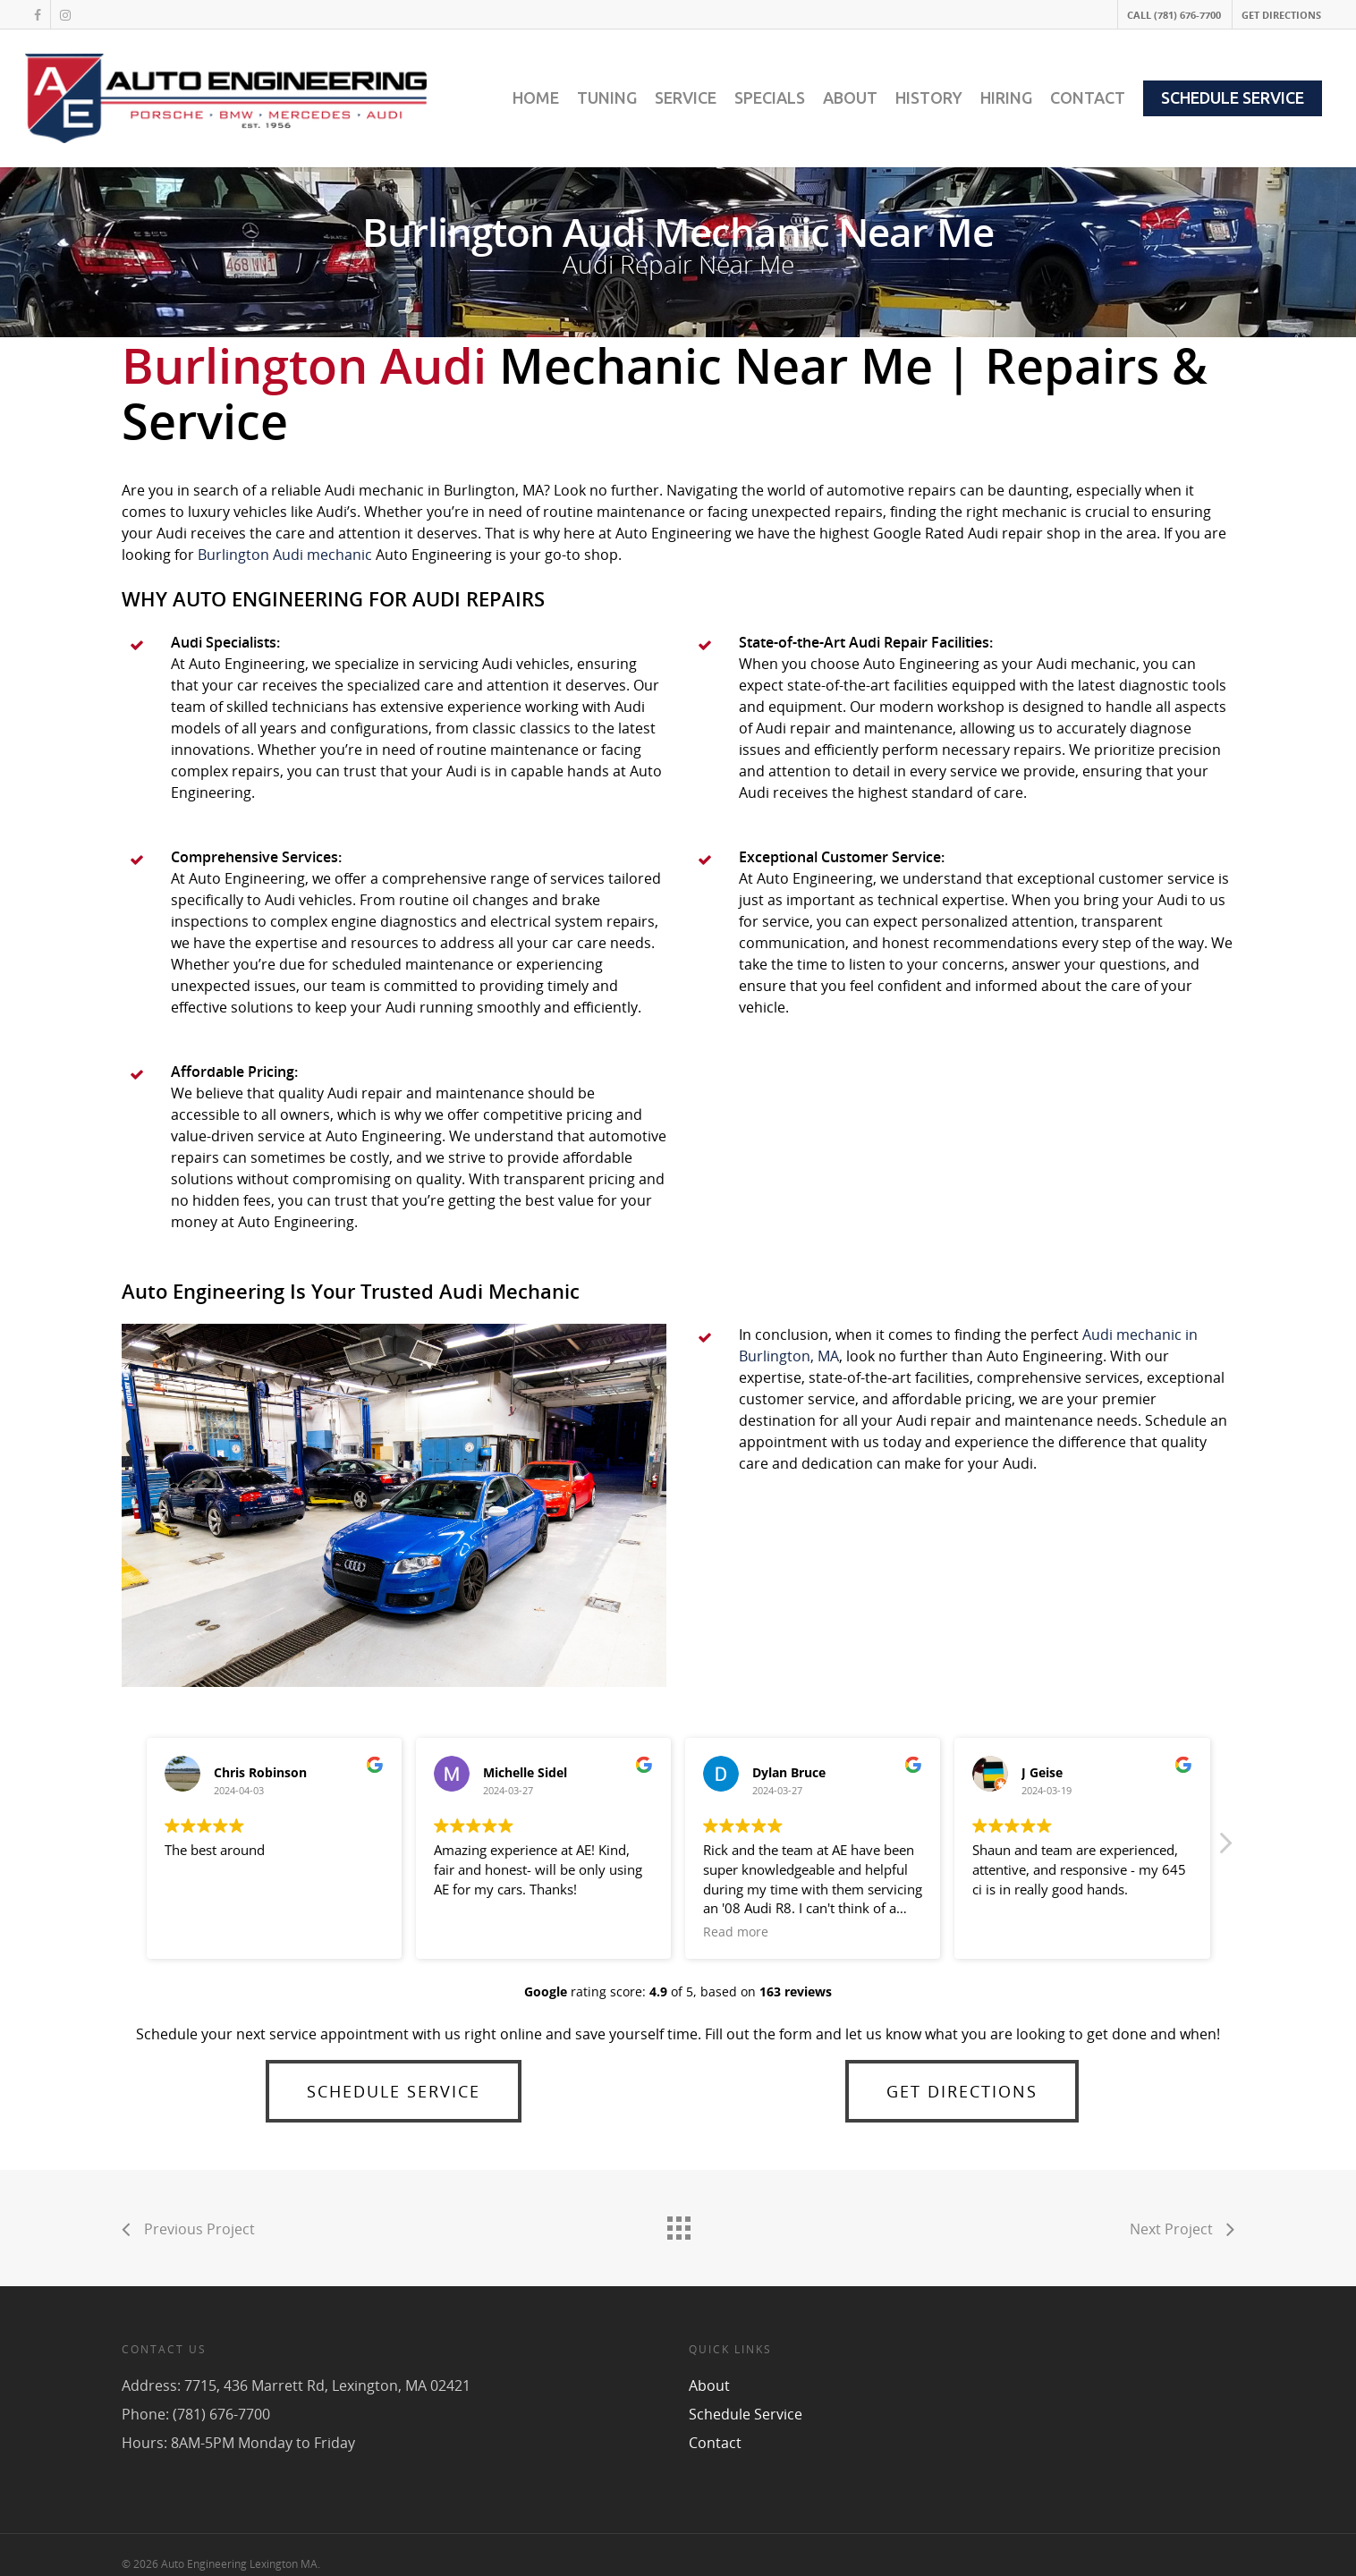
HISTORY (928, 97)
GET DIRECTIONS (1281, 14)
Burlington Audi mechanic (285, 554)
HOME (536, 97)
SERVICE (685, 97)
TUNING (607, 97)
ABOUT (850, 97)
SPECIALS (769, 97)
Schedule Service (745, 2414)
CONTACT (1087, 97)
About (709, 2385)
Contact (715, 2443)
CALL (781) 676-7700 (1174, 14)
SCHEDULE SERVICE (1232, 97)
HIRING (1006, 97)
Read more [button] (735, 1932)
